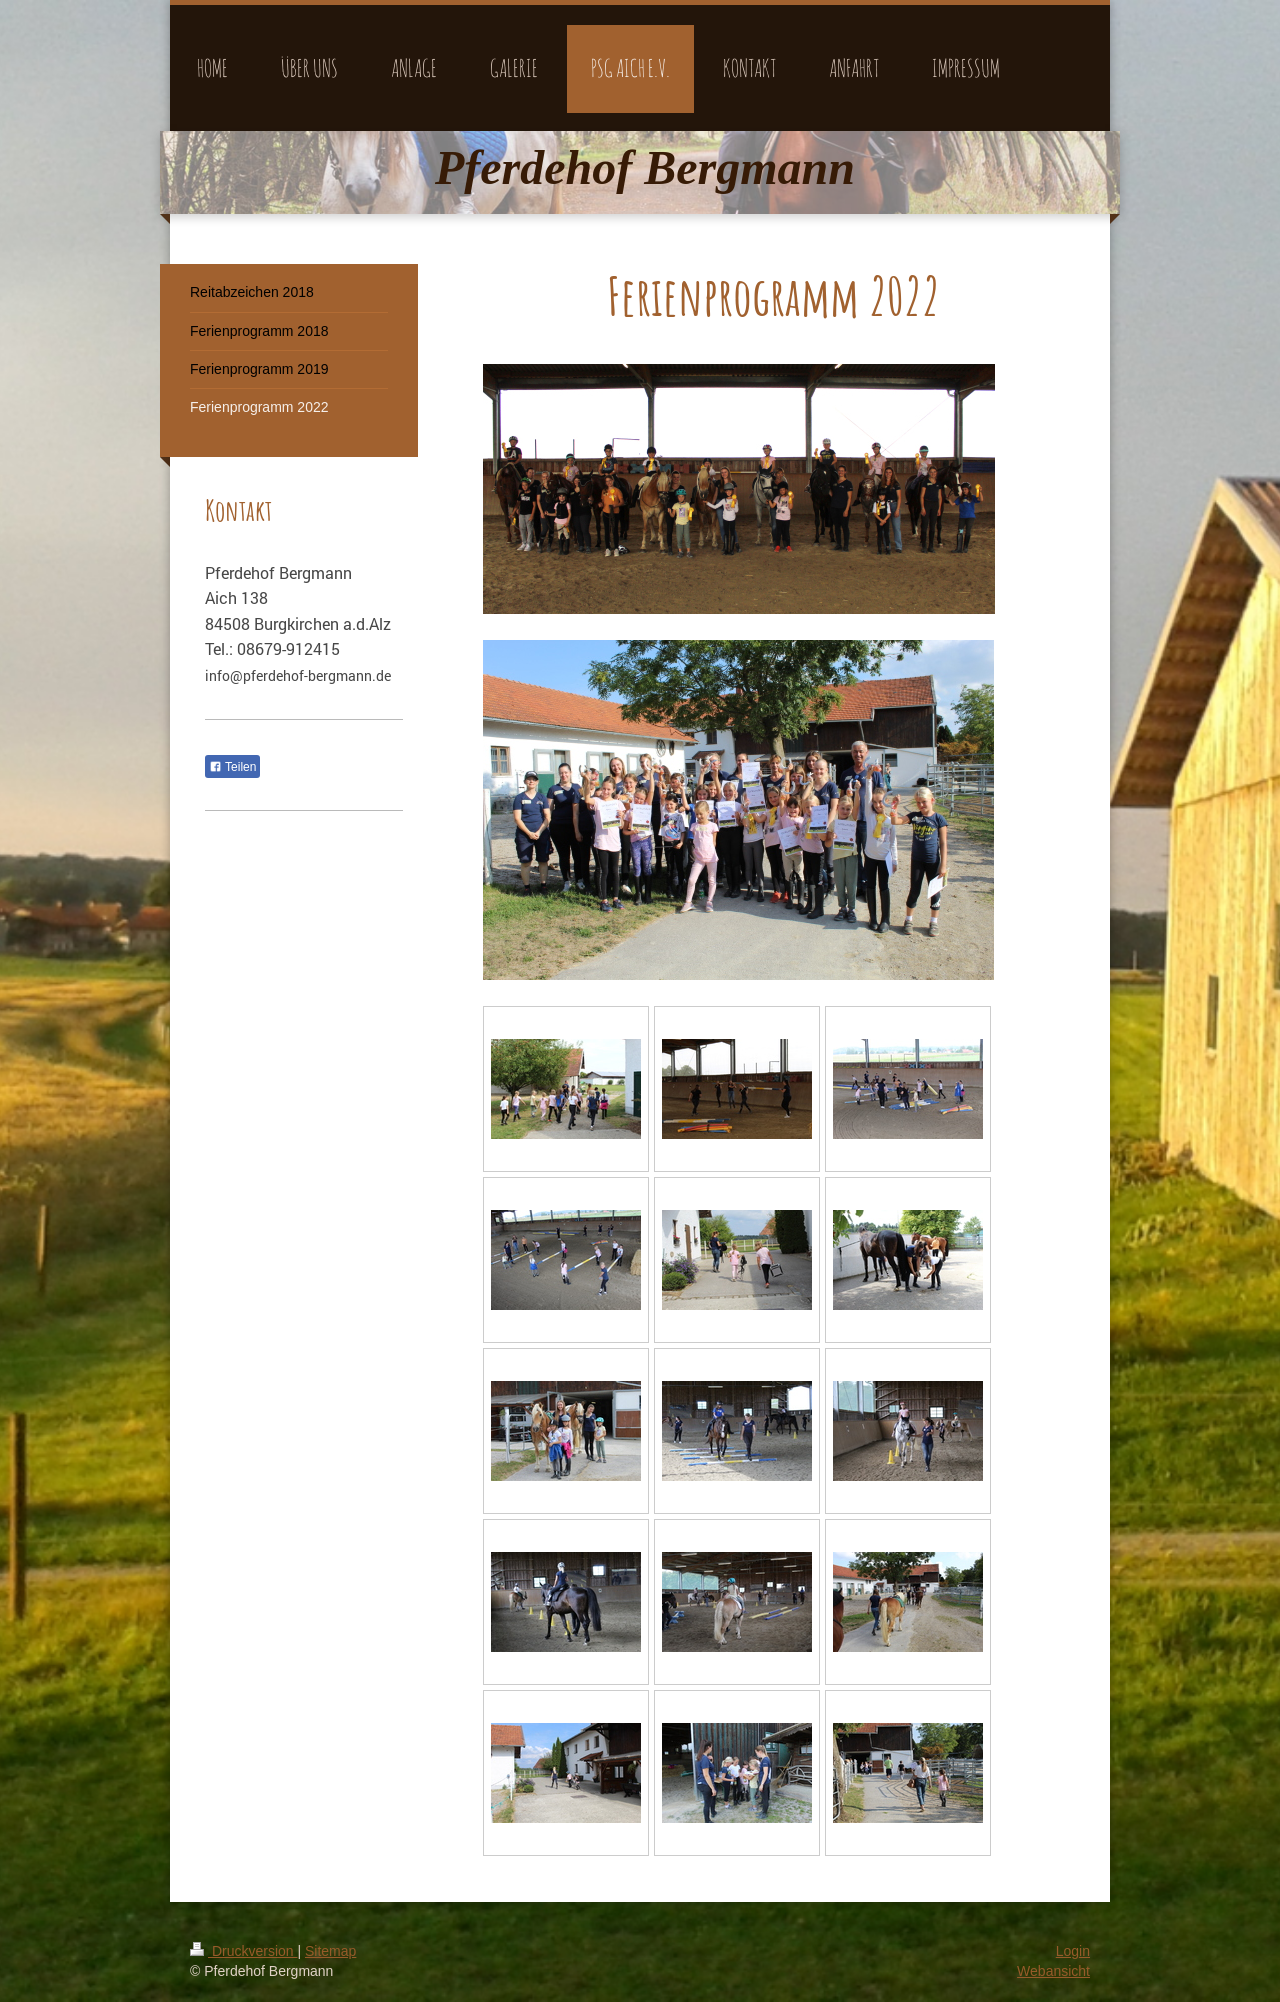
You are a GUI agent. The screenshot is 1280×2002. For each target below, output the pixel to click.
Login (1073, 1951)
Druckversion (243, 1951)
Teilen (232, 767)
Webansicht (1053, 1971)
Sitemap (330, 1951)
